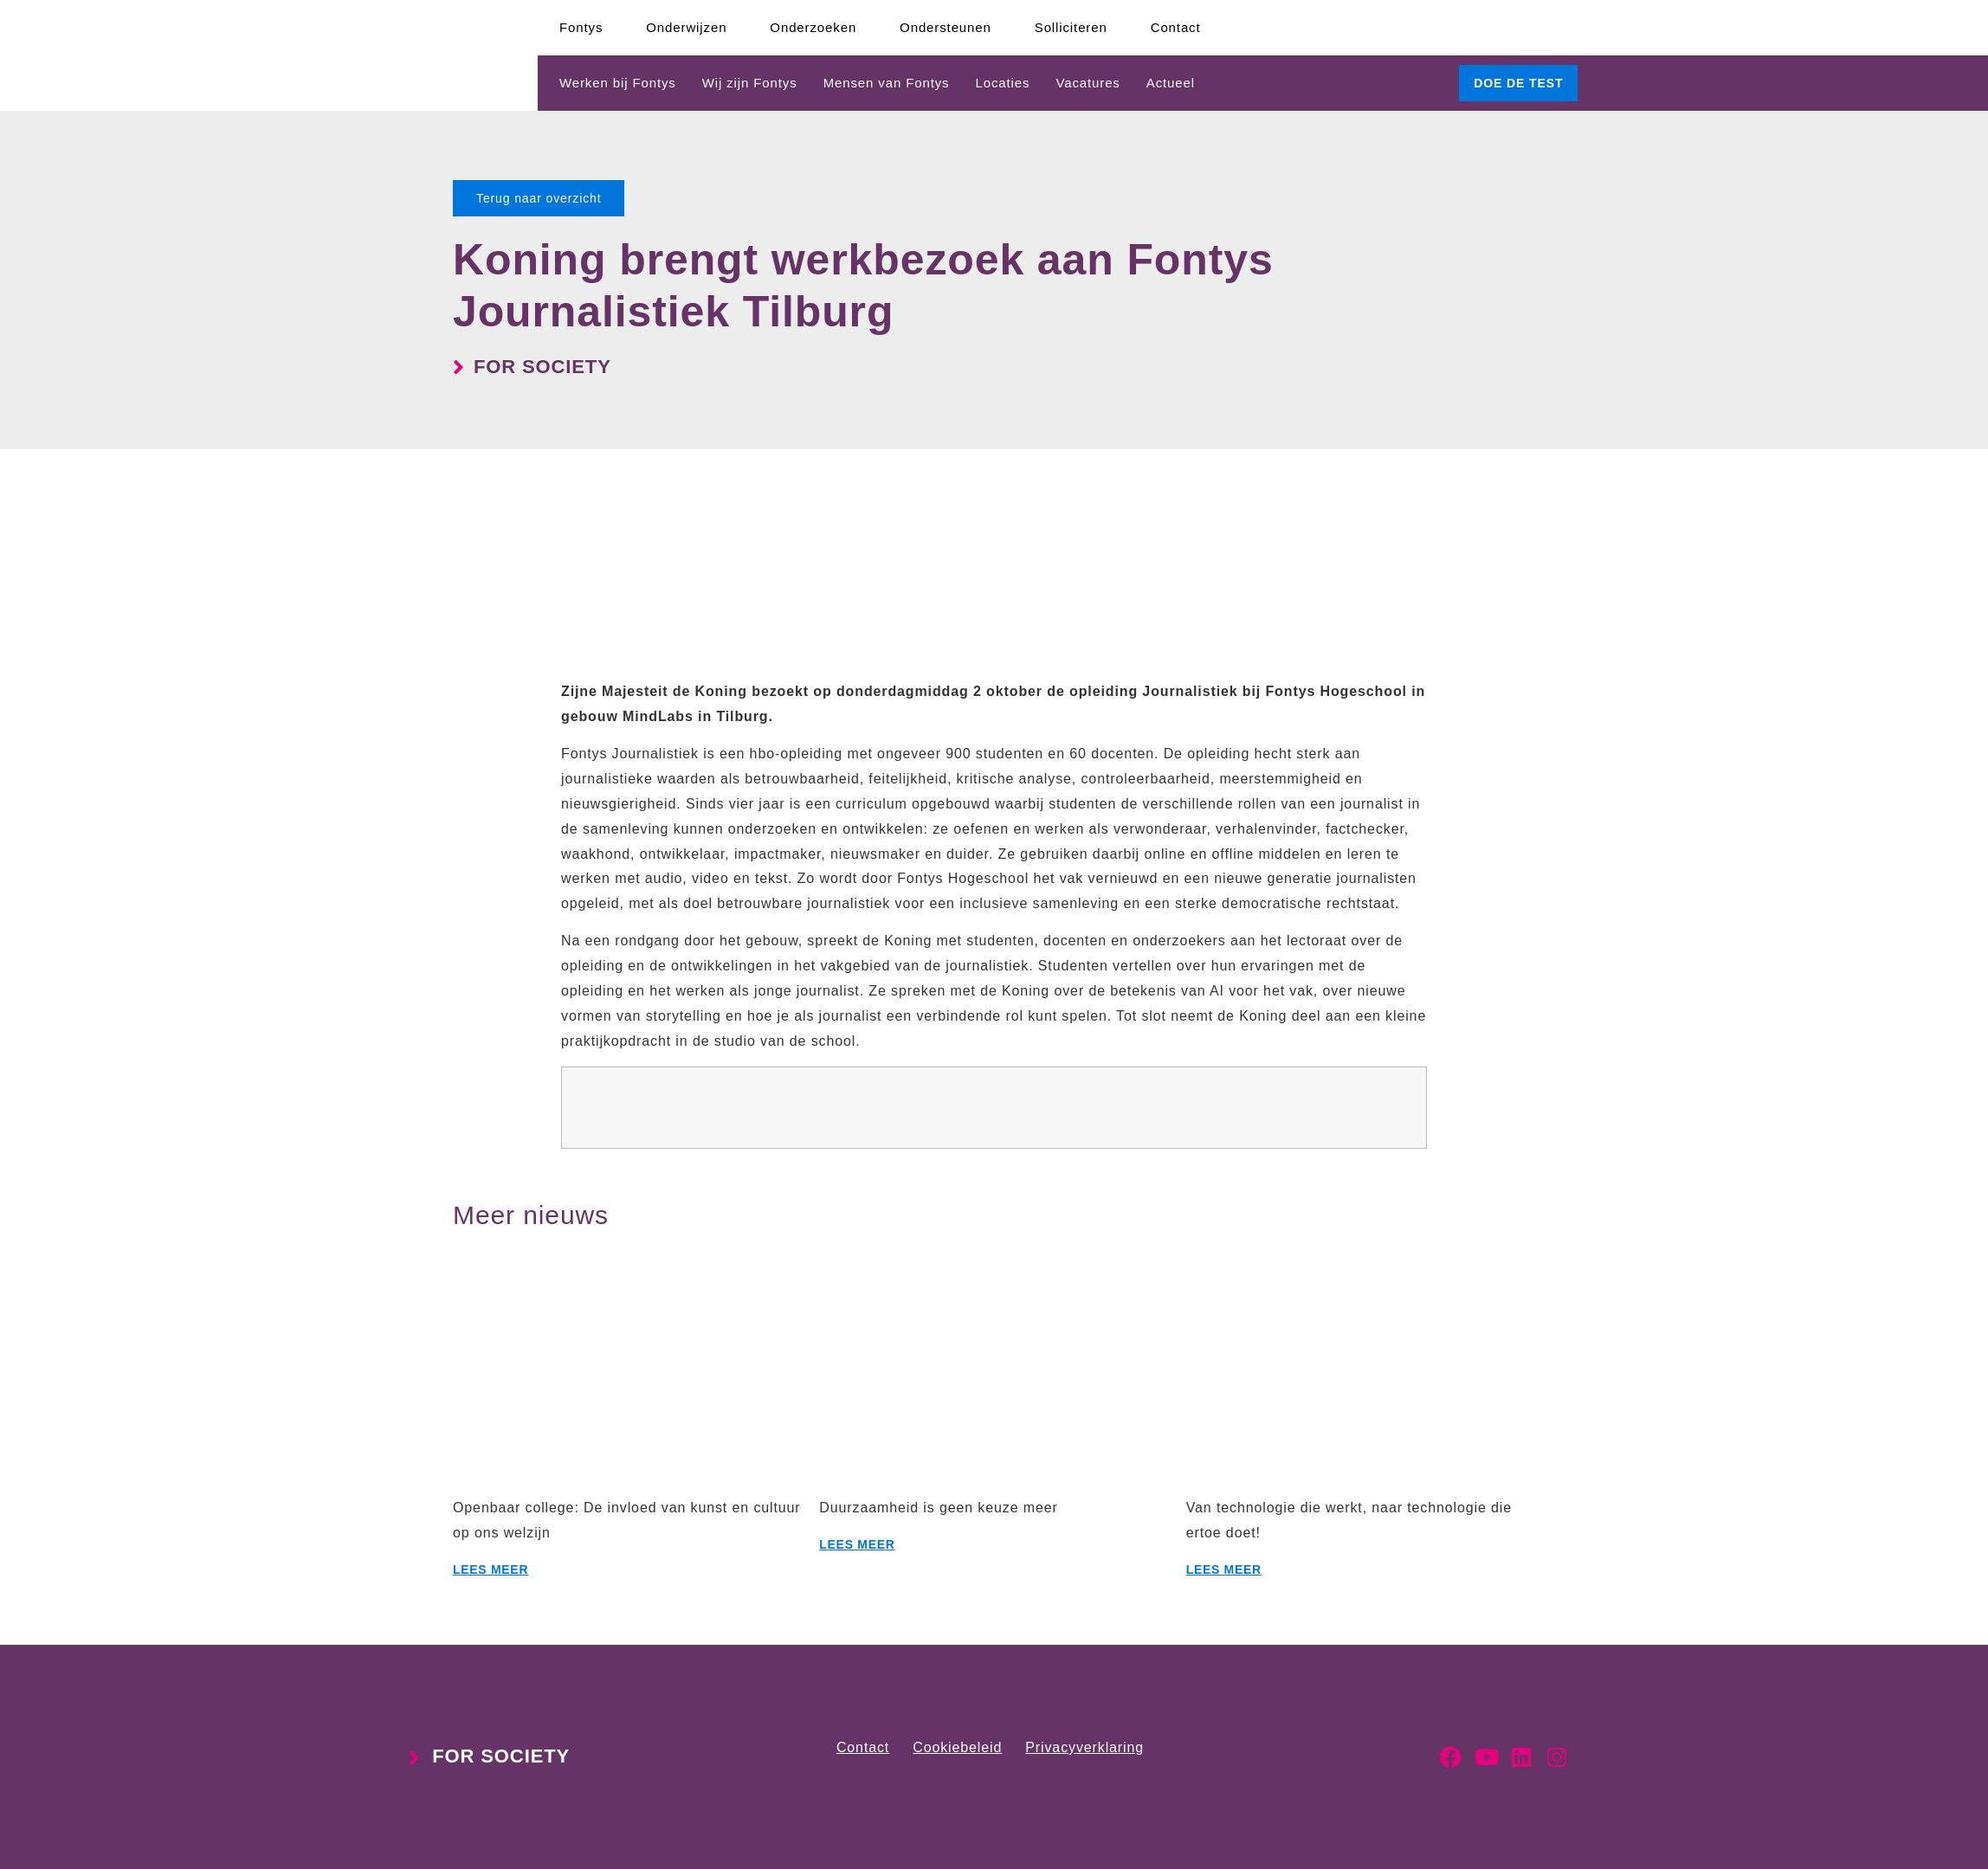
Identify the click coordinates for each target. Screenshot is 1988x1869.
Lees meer (490, 1569)
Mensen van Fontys (886, 82)
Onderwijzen (686, 27)
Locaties (1002, 82)
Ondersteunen (945, 27)
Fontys (581, 27)
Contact (1176, 27)
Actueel (1170, 82)
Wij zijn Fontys (749, 82)
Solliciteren (1071, 27)
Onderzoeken (813, 27)
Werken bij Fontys (617, 82)
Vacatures (1087, 82)
